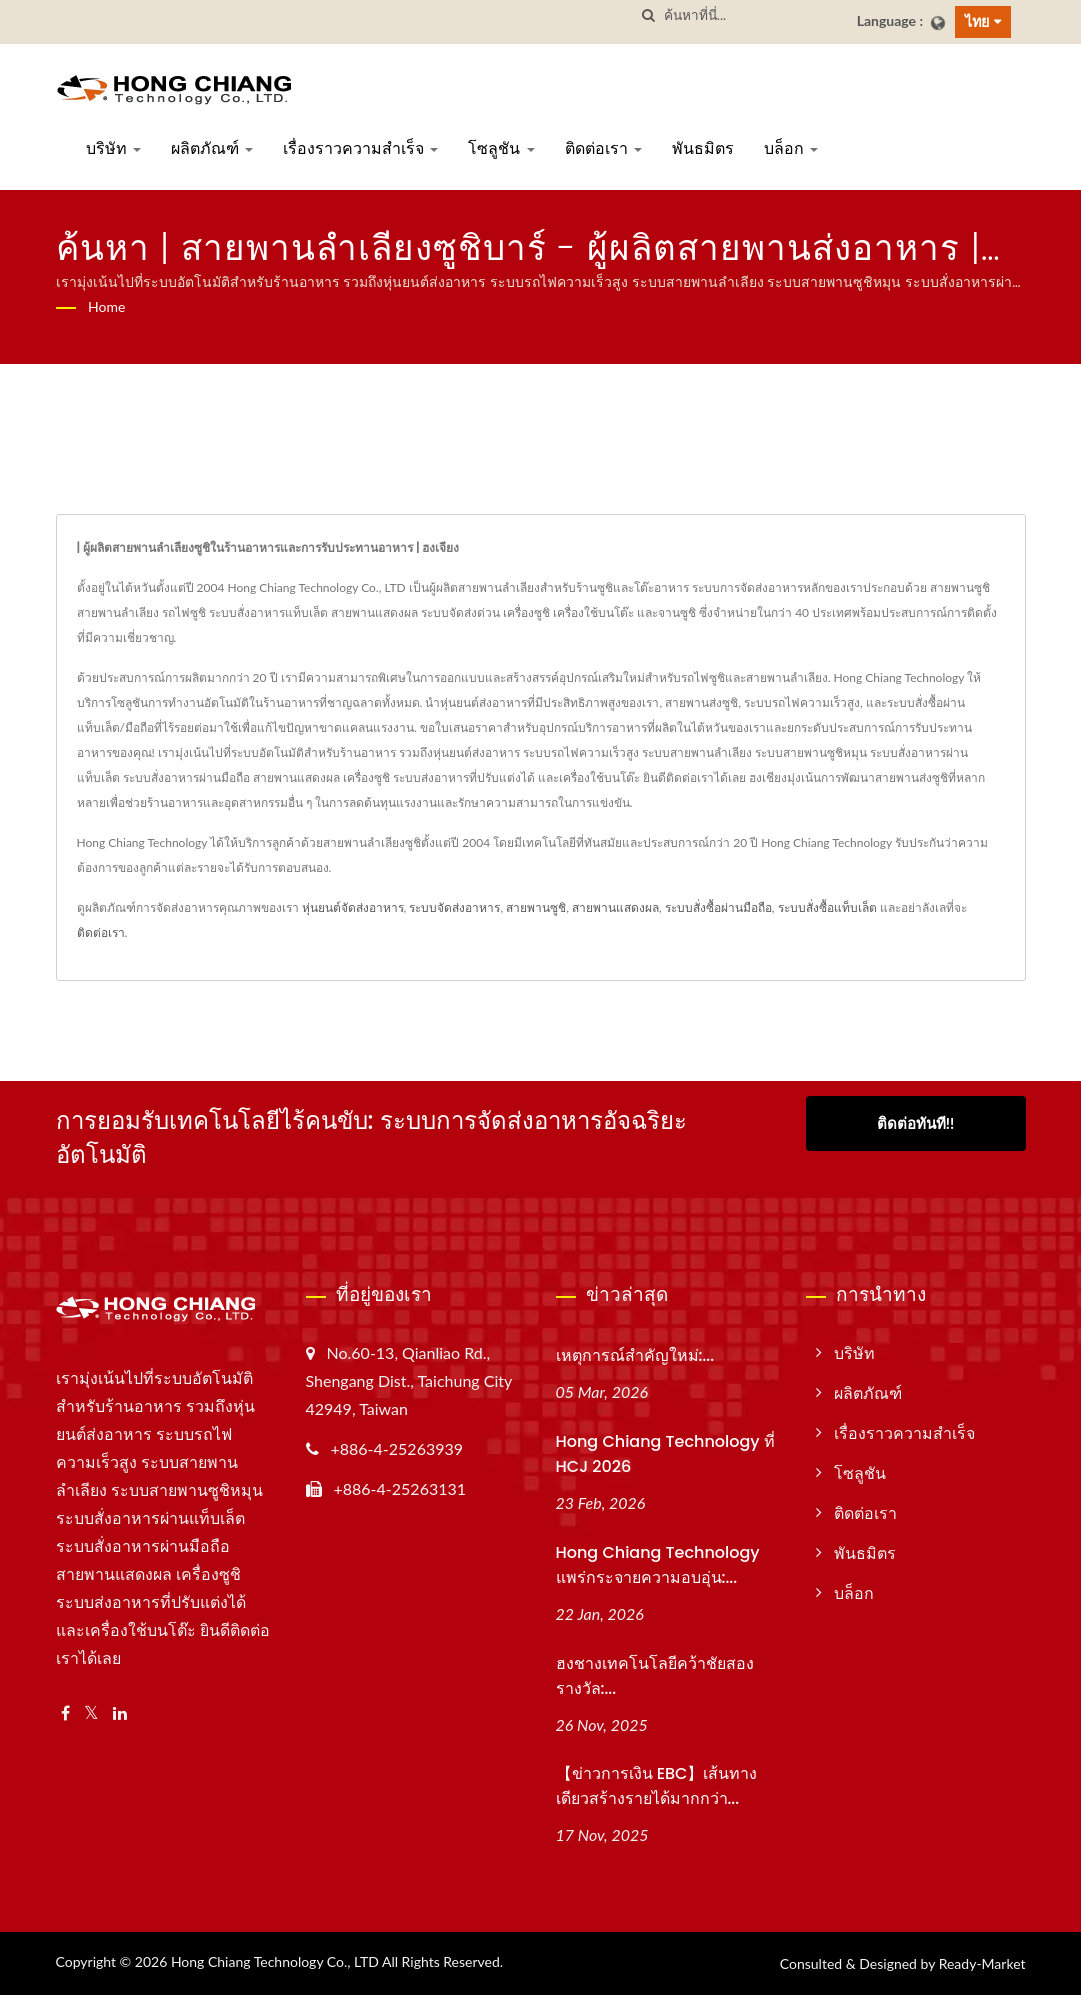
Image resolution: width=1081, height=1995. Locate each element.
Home (106, 306)
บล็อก (791, 148)
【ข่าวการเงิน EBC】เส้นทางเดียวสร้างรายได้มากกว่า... (657, 1786)
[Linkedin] (120, 1713)
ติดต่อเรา (603, 148)
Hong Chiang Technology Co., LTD (275, 1961)
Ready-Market (982, 1963)
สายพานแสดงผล (615, 907)
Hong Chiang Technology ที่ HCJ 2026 (665, 1454)
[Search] (753, 15)
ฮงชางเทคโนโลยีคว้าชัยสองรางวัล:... (655, 1676)
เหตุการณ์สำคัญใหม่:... (635, 1355)
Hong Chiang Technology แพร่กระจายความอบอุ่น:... (658, 1565)
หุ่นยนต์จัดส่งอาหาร (353, 907)
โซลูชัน (501, 148)
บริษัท (113, 148)
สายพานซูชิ (536, 907)
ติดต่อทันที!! (915, 1123)
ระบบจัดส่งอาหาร (454, 907)
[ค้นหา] (649, 15)
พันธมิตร (703, 148)
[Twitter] (91, 1713)
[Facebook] (65, 1713)
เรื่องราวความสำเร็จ (360, 148)
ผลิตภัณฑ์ (212, 148)
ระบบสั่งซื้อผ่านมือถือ (718, 907)
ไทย (977, 21)
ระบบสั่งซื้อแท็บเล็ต (827, 907)
